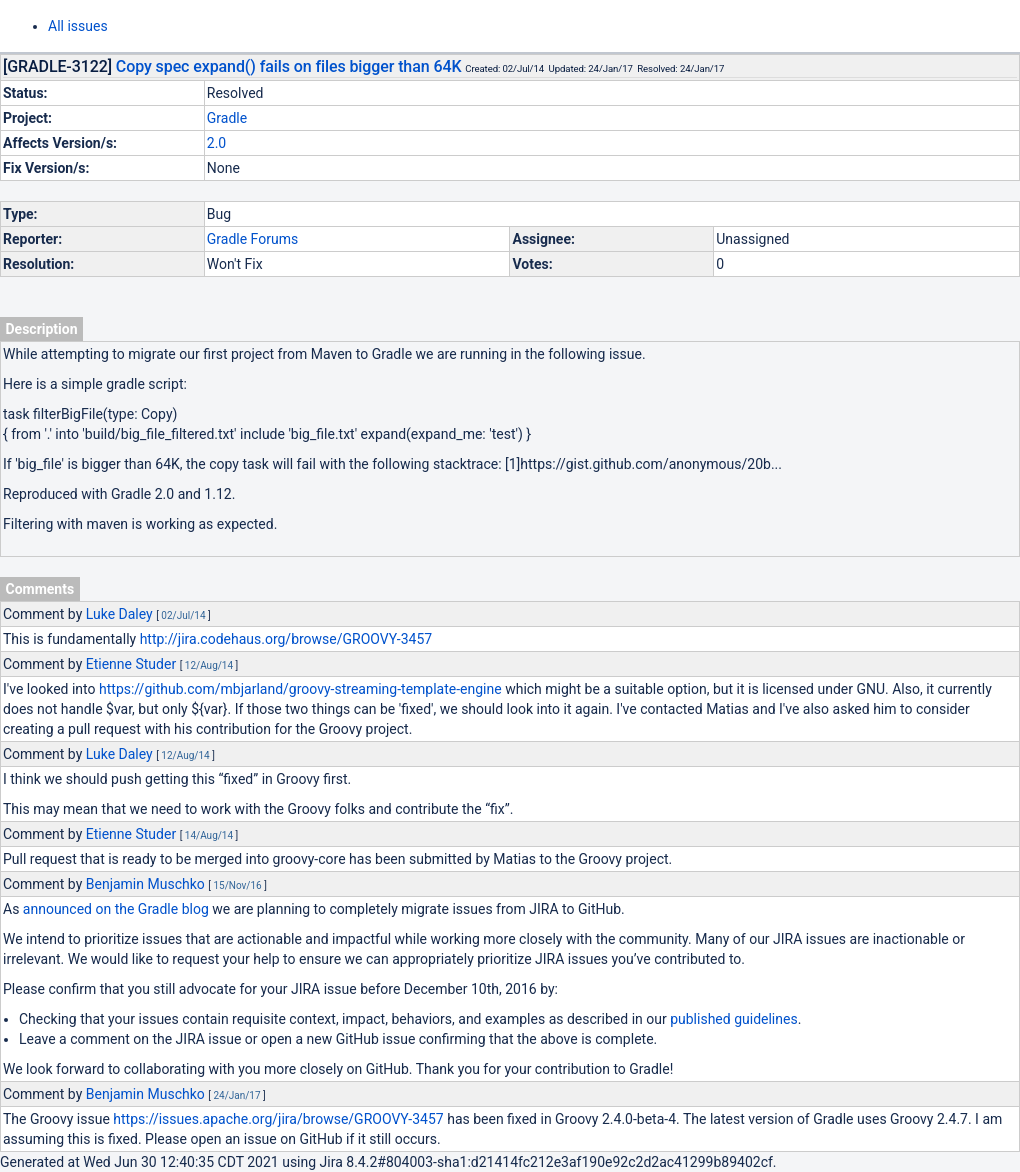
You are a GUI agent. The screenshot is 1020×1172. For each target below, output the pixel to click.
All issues (78, 26)
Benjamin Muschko (145, 884)
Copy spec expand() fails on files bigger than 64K (289, 66)
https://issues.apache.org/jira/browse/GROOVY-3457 (278, 1119)
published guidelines (733, 1019)
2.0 (216, 143)
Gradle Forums (252, 239)
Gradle (227, 118)
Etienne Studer (131, 664)
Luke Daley (119, 614)
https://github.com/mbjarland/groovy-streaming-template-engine (300, 689)
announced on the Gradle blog (116, 909)
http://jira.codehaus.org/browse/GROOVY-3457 (286, 639)
